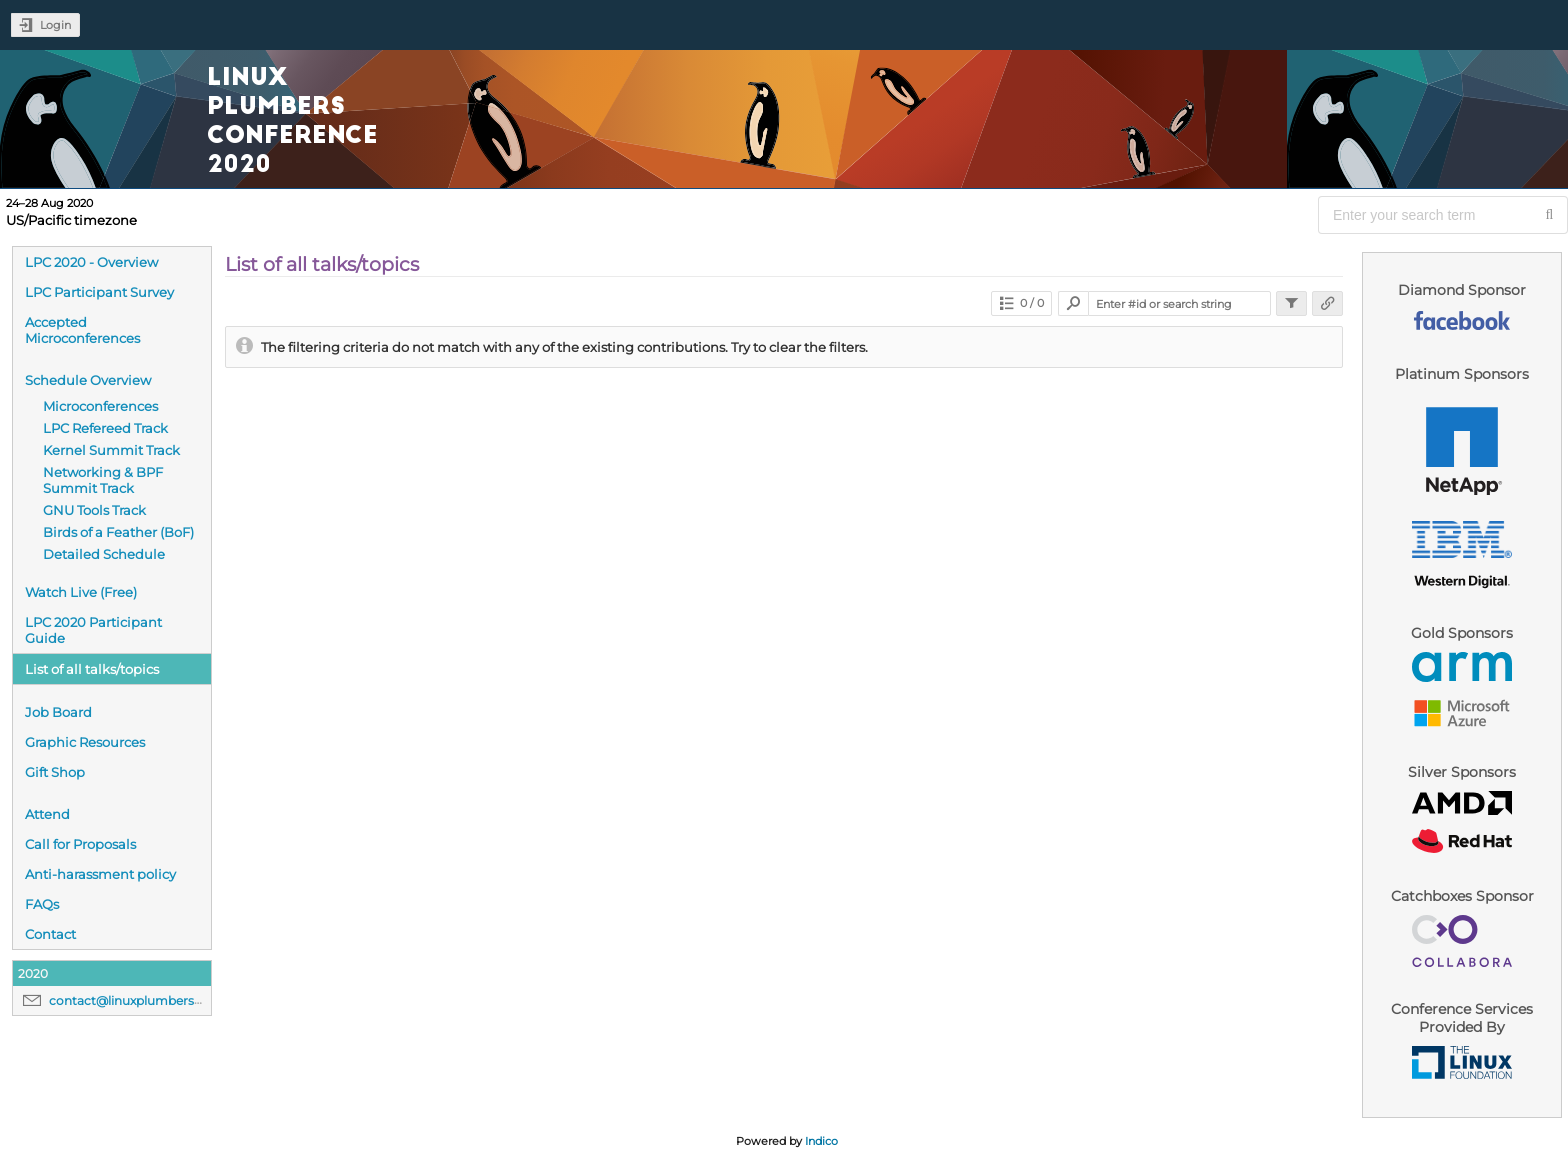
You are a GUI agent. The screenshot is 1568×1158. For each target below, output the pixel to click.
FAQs (42, 904)
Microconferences (100, 406)
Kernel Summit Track (111, 450)
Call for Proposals (80, 844)
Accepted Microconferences (82, 330)
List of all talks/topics (92, 669)
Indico (821, 1141)
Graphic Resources (85, 742)
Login (55, 25)
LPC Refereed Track (105, 428)
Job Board (58, 712)
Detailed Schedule (104, 554)
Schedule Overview (88, 380)
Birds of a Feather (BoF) (118, 532)
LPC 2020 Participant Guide (93, 630)
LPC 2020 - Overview (91, 262)
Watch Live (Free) (81, 592)
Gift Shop (55, 772)
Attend (47, 814)
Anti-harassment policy (100, 874)
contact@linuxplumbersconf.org (147, 1000)
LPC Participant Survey (99, 292)
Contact (50, 934)
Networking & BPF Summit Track (103, 480)
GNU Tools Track (94, 510)
